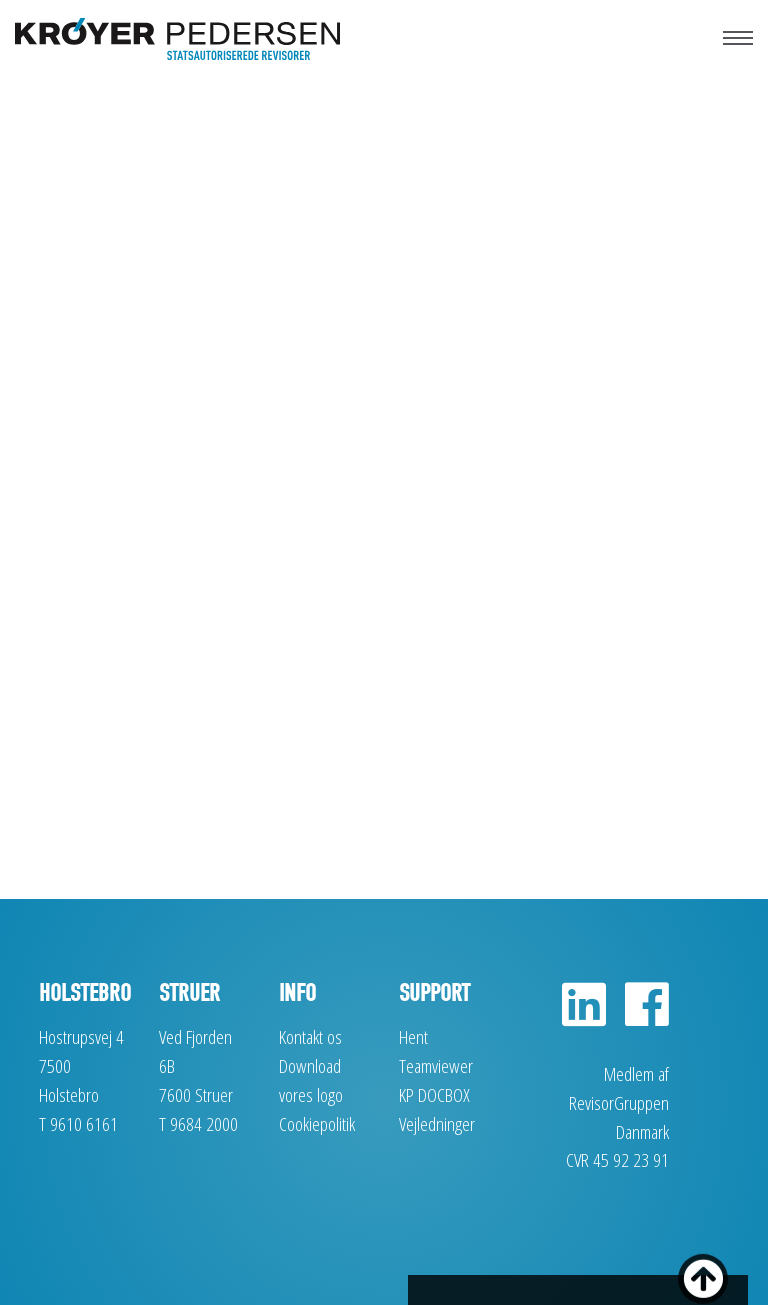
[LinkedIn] (584, 1015)
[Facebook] (639, 1015)
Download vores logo (311, 1080)
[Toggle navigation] (738, 30)
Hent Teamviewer (436, 1051)
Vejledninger (437, 1123)
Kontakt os (310, 1036)
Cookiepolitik (317, 1123)
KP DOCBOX (434, 1094)
